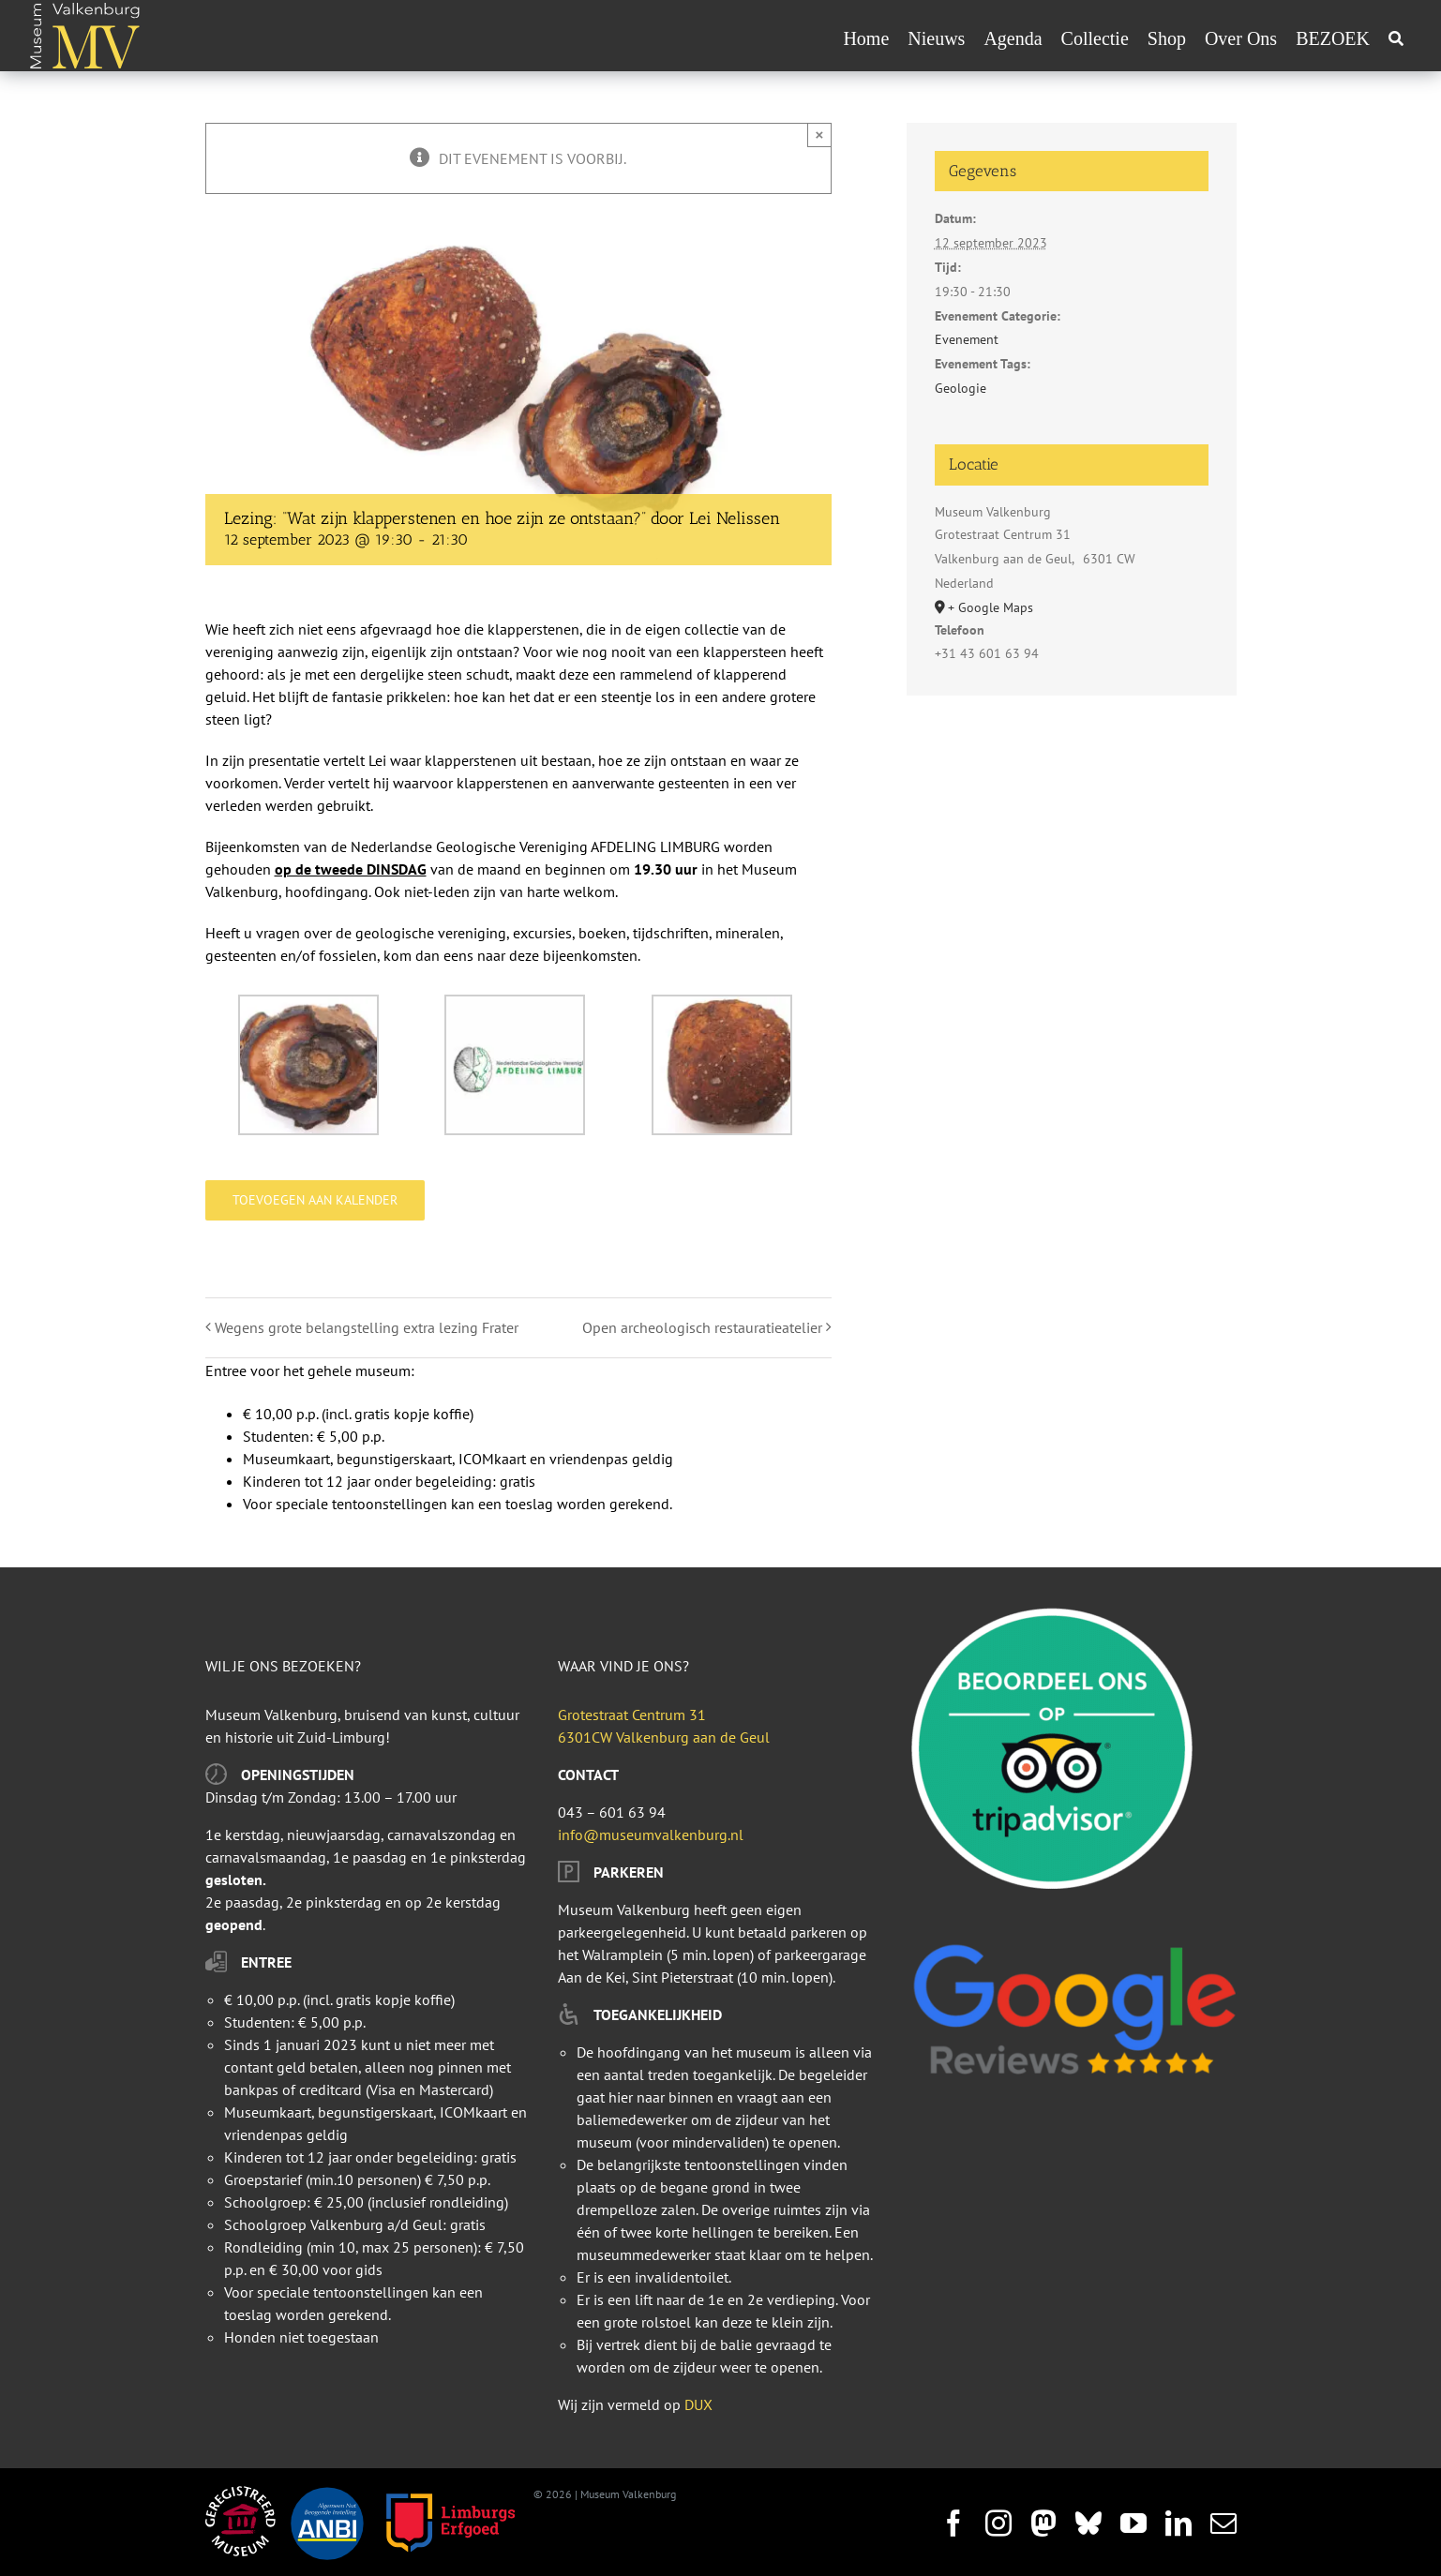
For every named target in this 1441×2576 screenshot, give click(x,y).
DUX (698, 2404)
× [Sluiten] (820, 134)
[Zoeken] (1396, 38)
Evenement (966, 339)
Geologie (960, 388)
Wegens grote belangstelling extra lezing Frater (366, 1327)
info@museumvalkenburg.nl (650, 1834)
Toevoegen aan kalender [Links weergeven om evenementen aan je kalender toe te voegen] (315, 1200)
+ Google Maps (990, 607)
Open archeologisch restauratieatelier (702, 1327)
